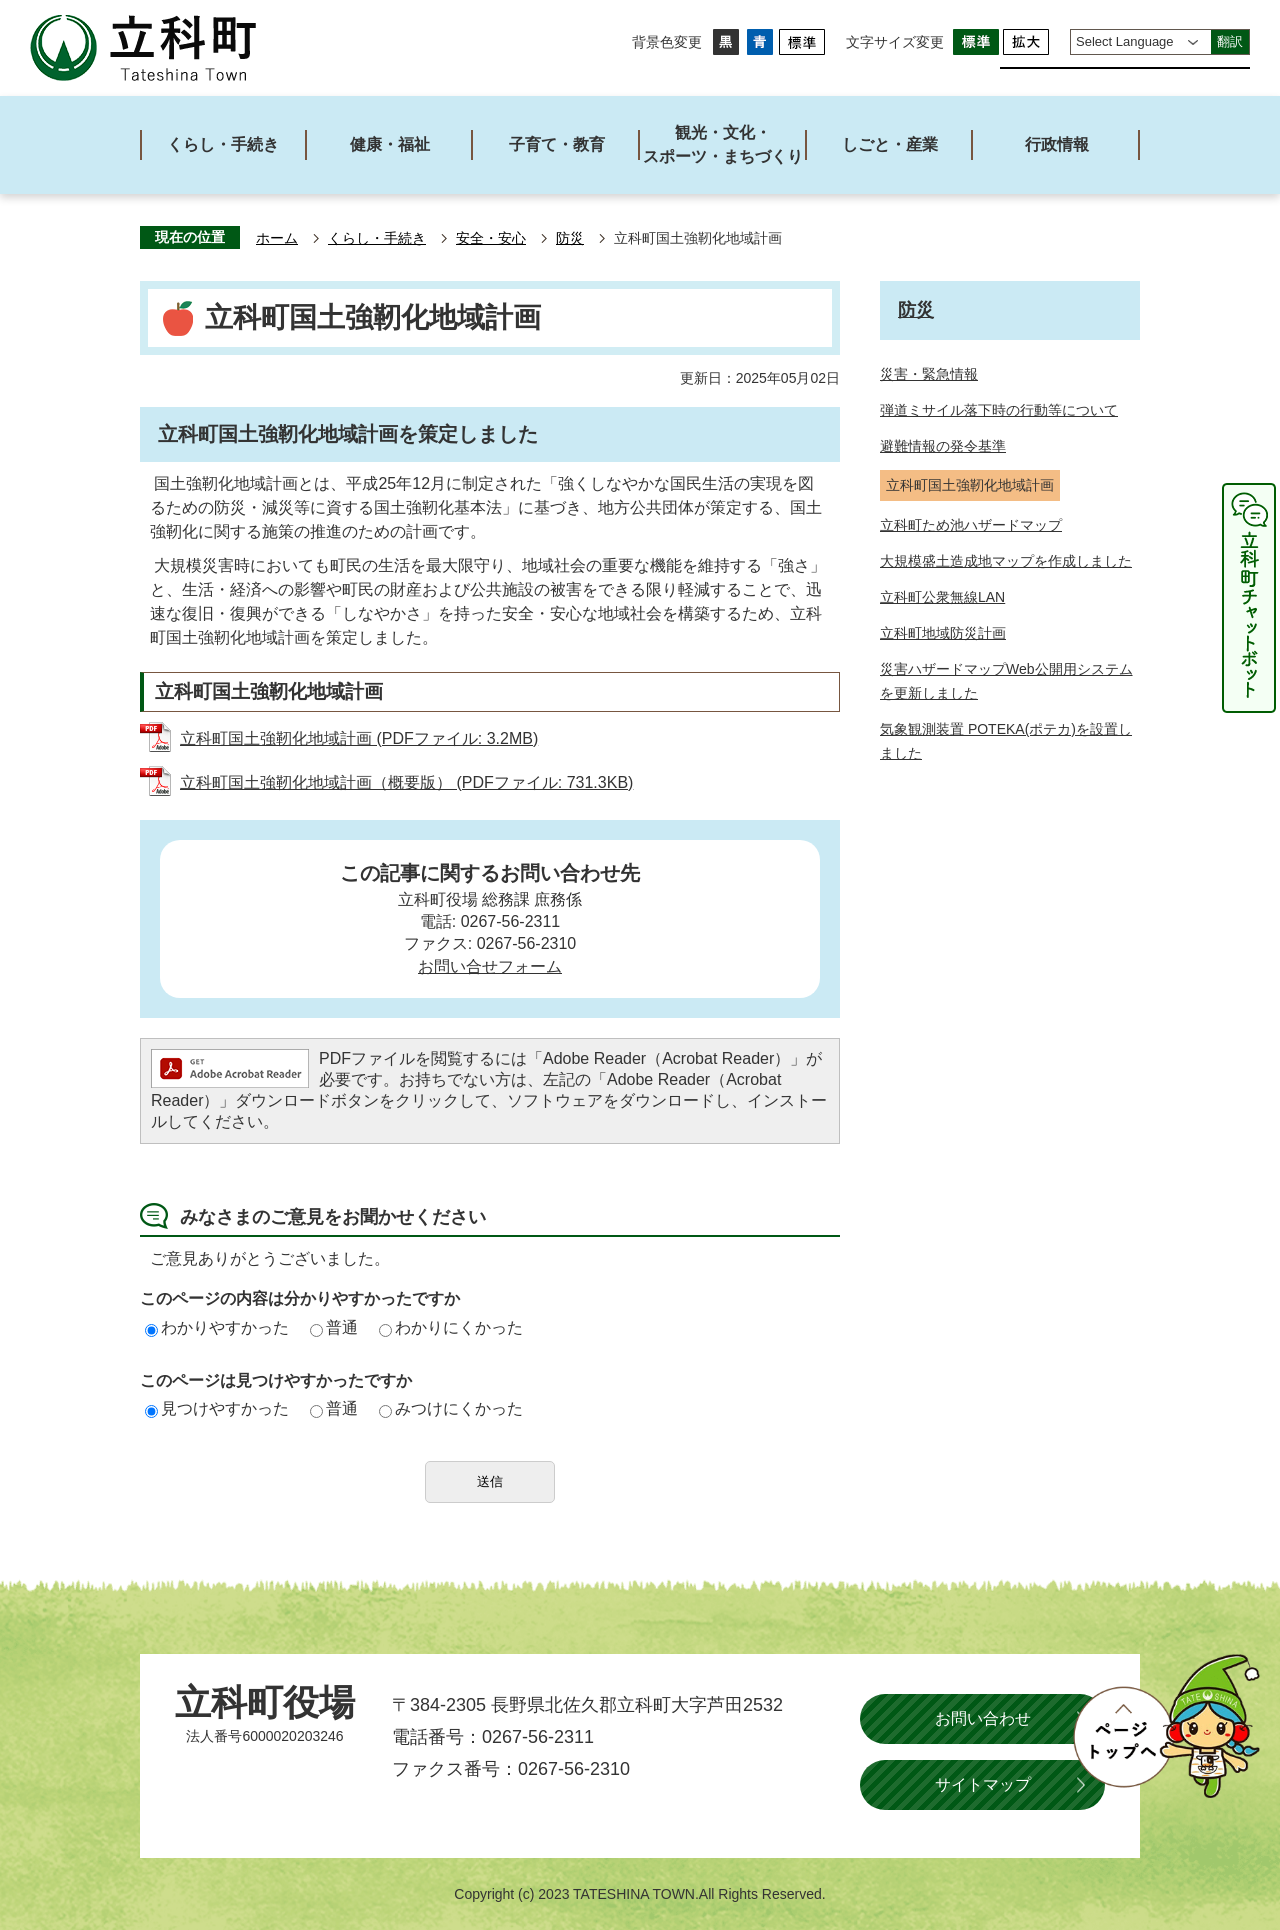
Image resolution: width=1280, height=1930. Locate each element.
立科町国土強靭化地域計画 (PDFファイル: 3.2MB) (359, 738)
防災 (570, 238)
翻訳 (1230, 41)
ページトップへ (1166, 1726)
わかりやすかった (217, 1327)
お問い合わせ (983, 1718)
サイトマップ (983, 1784)
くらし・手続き (377, 238)
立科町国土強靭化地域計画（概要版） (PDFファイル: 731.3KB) (406, 782)
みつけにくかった (451, 1408)
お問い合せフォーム (490, 966)
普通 (334, 1327)
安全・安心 (491, 238)
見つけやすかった (217, 1408)
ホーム (277, 238)
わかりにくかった (451, 1327)
